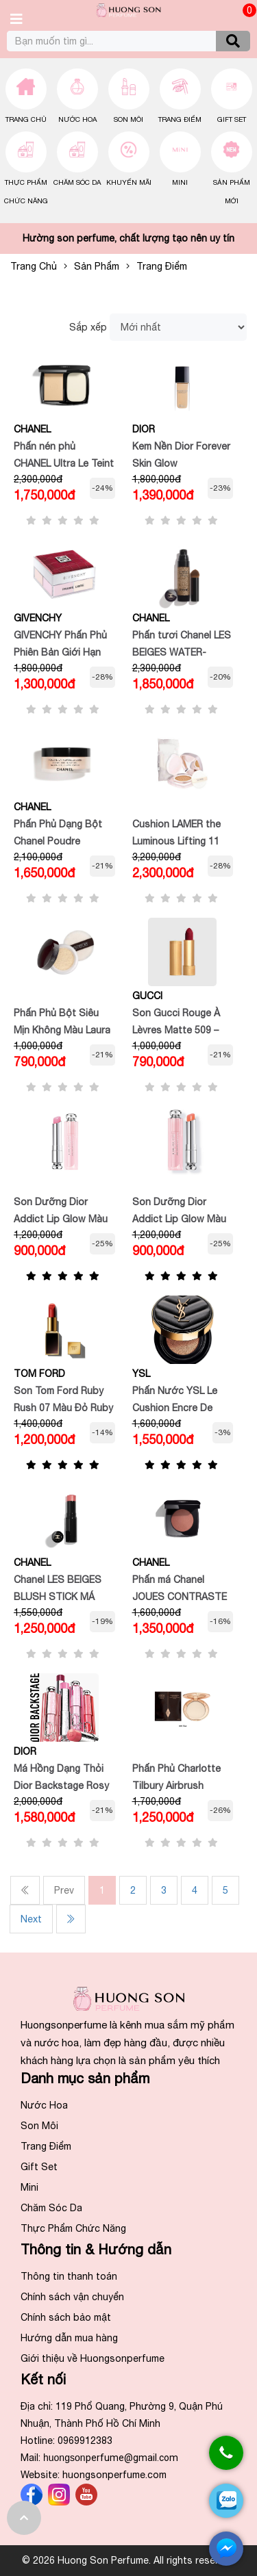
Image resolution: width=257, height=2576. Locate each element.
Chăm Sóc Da (77, 182)
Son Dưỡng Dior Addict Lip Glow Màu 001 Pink (61, 1218)
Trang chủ (26, 119)
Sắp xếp (88, 327)
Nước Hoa (77, 119)
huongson (110, 2457)
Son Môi (128, 119)
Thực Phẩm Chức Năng (73, 2228)
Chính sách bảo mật (66, 2317)
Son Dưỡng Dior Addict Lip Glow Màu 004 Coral (179, 1218)
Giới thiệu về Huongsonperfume (92, 2358)
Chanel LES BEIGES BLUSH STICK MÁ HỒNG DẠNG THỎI (57, 1596)
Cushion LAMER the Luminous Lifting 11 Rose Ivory (176, 841)
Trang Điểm (179, 119)
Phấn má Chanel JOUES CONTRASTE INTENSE (179, 1596)
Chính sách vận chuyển (72, 2296)
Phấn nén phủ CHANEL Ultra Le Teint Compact (64, 463)
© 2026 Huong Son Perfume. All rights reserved (128, 2560)
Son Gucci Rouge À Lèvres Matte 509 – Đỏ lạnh (176, 1030)
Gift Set (231, 119)
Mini (180, 182)
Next (31, 1919)
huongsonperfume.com (114, 2474)
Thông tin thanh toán (69, 2276)
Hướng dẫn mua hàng (69, 2337)
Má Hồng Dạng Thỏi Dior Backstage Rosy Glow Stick (61, 1785)
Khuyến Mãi (128, 182)
